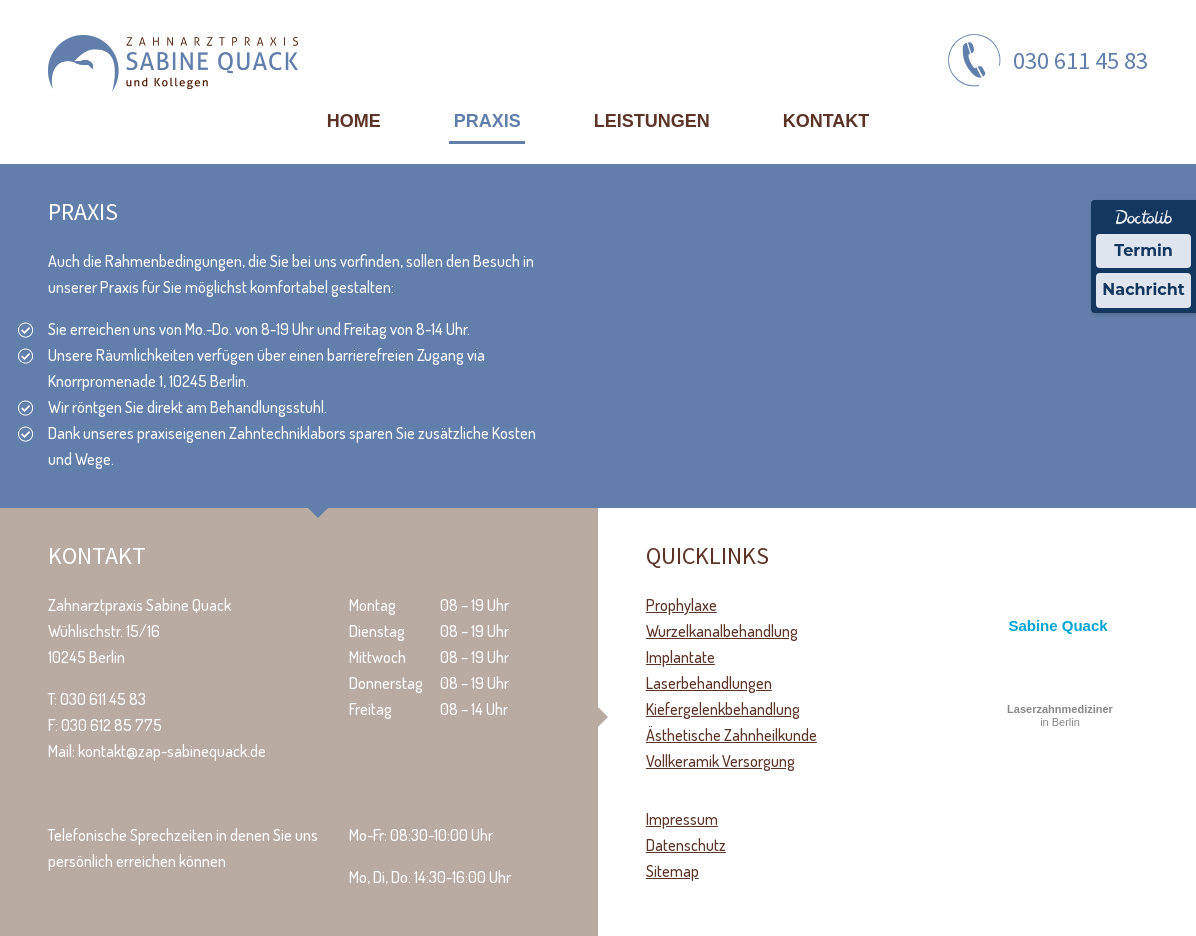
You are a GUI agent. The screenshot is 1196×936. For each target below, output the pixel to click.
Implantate (680, 657)
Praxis (487, 121)
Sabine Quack (1057, 625)
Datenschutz (686, 845)
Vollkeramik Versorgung (720, 761)
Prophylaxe (681, 605)
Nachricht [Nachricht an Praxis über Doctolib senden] (1143, 289)
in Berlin (1060, 715)
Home (354, 121)
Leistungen (652, 121)
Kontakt (826, 121)
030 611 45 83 (1080, 60)
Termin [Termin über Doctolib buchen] (1143, 250)
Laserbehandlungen (709, 683)
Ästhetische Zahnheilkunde (731, 735)
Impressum (682, 819)
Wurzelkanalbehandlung (722, 631)
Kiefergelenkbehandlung (723, 709)
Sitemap (672, 871)
